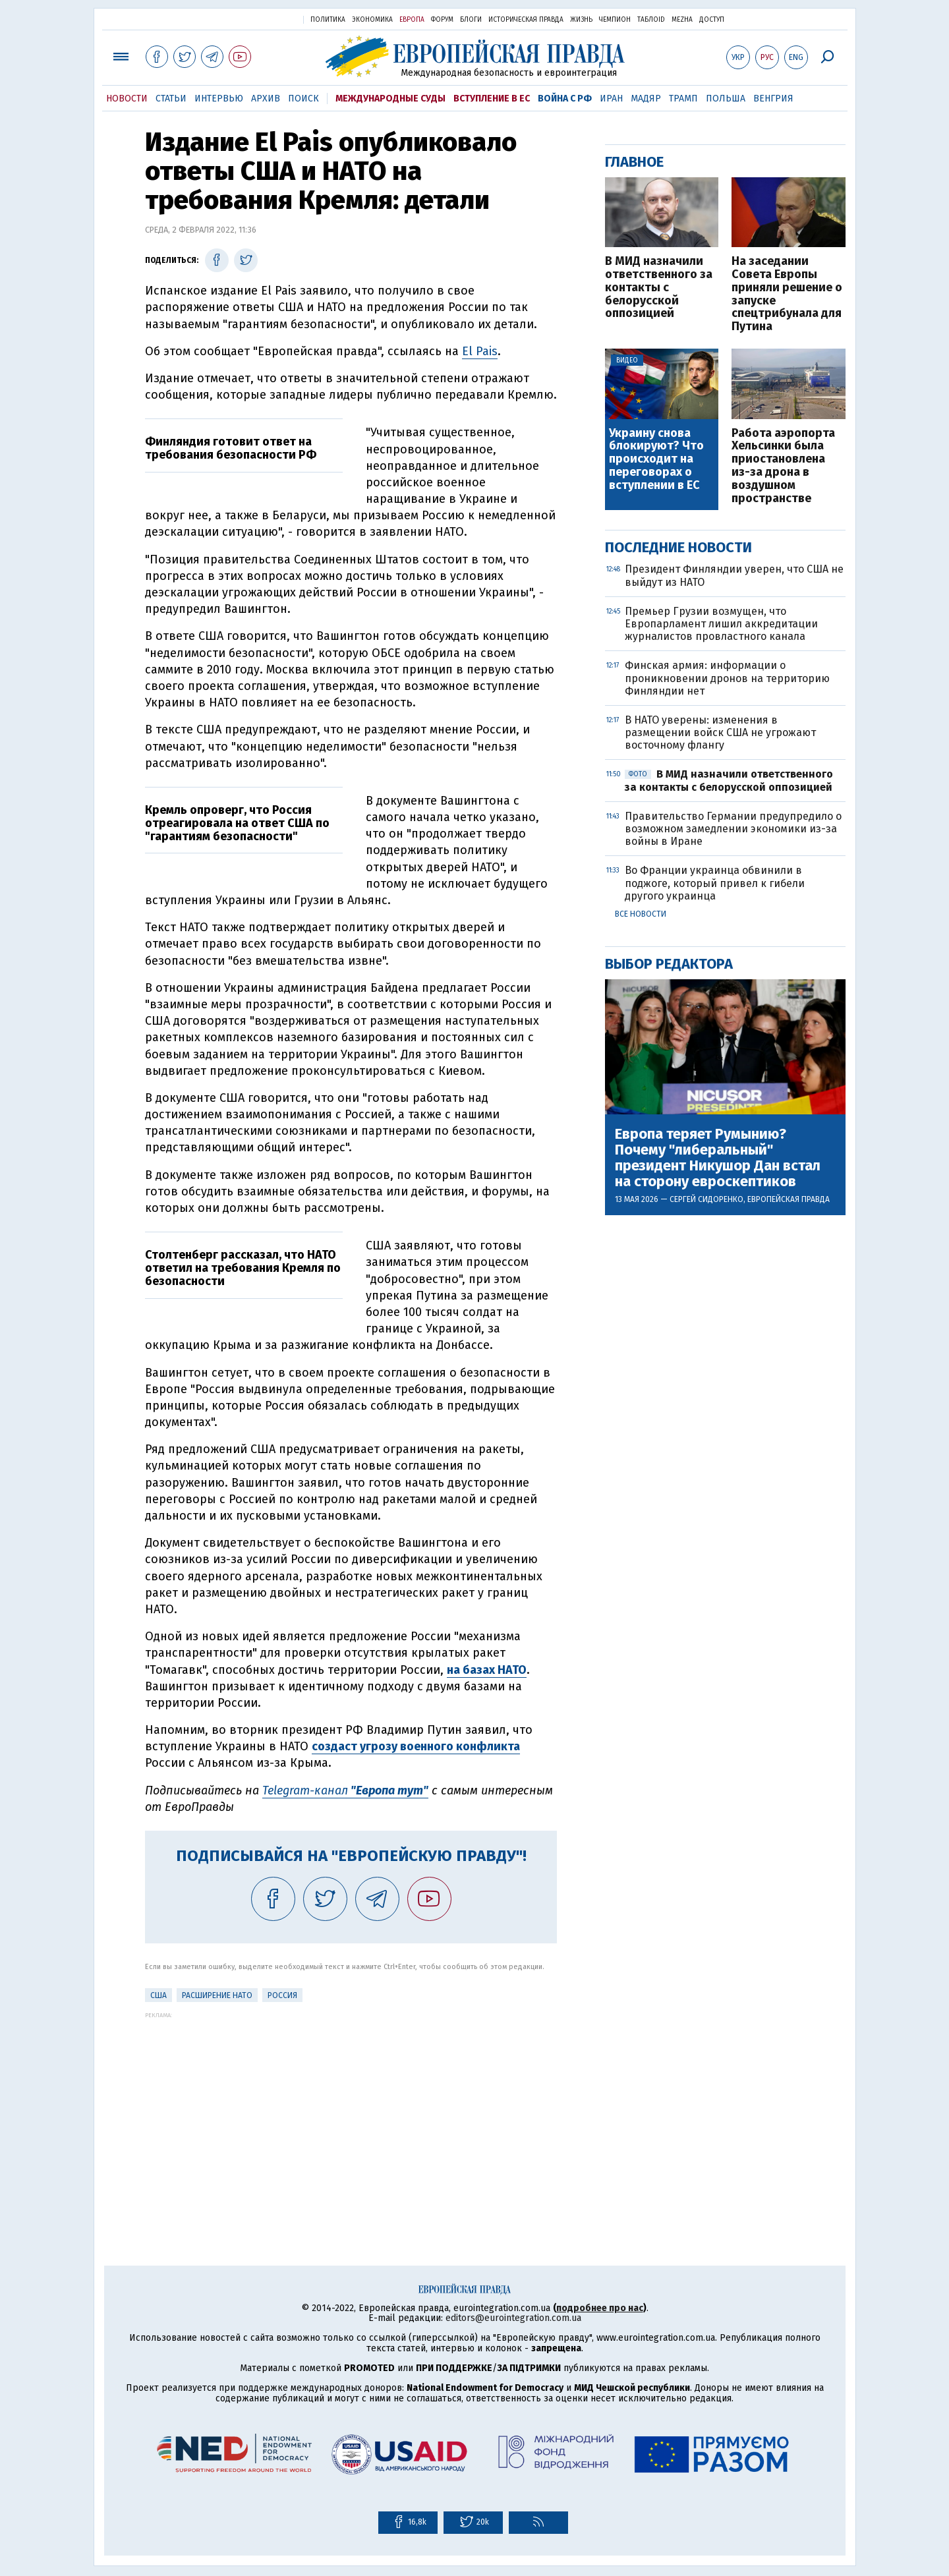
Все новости (640, 914)
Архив (265, 98)
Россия (282, 1995)
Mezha (682, 20)
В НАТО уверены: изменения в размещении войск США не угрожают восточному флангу (720, 732)
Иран (611, 98)
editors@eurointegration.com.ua (513, 2318)
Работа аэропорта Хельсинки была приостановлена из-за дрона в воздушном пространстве (783, 466)
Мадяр (646, 98)
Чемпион (615, 20)
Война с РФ (565, 98)
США (158, 1995)
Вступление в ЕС (491, 98)
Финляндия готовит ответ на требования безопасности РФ (230, 448)
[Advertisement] (351, 2110)
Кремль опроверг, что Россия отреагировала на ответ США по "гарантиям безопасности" (237, 823)
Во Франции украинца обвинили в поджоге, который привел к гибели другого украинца (715, 883)
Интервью (218, 98)
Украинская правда (261, 19)
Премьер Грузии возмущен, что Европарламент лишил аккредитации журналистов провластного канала (721, 624)
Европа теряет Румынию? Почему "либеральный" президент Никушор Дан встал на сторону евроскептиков (717, 1158)
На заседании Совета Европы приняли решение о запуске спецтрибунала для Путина (787, 294)
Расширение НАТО (217, 1995)
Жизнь (581, 20)
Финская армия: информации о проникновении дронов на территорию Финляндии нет (727, 678)
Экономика (372, 20)
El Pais (480, 351)
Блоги (471, 20)
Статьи (171, 98)
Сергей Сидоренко (706, 1199)
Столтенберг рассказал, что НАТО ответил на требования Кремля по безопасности (243, 1267)
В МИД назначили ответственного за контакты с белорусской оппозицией (658, 287)
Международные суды (390, 98)
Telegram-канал (345, 1790)
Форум (442, 20)
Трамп (683, 98)
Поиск (303, 98)
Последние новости (678, 547)
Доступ (711, 20)
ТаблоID (651, 20)
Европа (411, 20)
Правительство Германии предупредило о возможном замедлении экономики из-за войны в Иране (733, 828)
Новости (127, 98)
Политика (327, 20)
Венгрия (773, 98)
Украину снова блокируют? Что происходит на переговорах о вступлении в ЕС (656, 459)
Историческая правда (525, 20)
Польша (725, 98)
